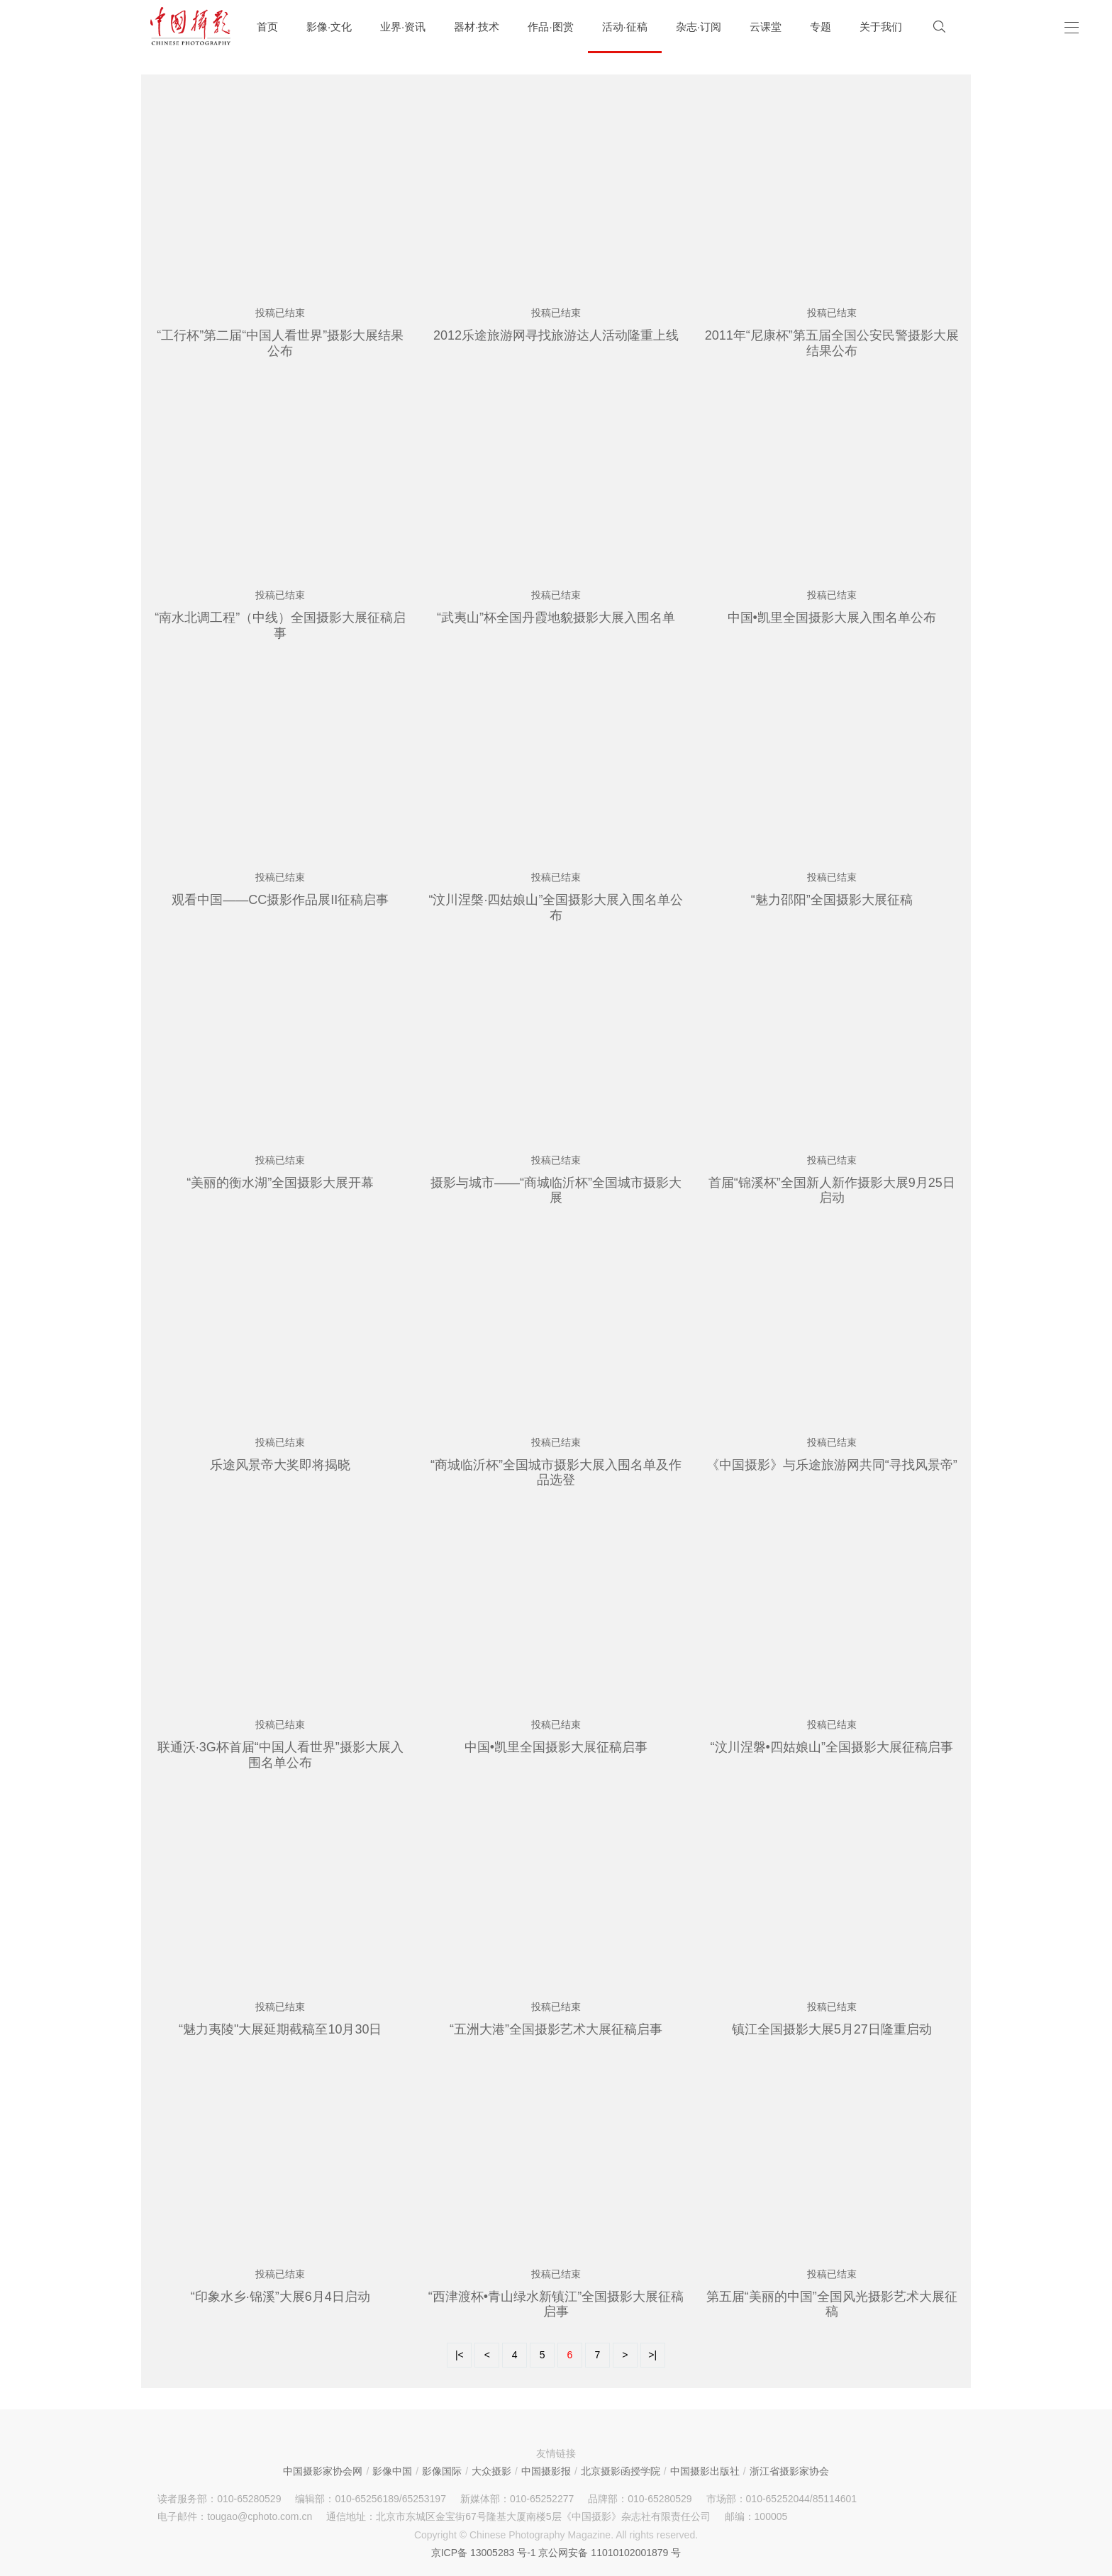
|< (459, 2354)
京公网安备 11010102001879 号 (609, 2552)
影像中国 (392, 2471)
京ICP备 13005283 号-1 (483, 2552)
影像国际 (442, 2471)
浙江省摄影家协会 (789, 2471)
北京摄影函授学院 (620, 2471)
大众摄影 (491, 2471)
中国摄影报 (546, 2471)
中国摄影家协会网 (322, 2471)
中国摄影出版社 (705, 2471)
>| (652, 2354)
